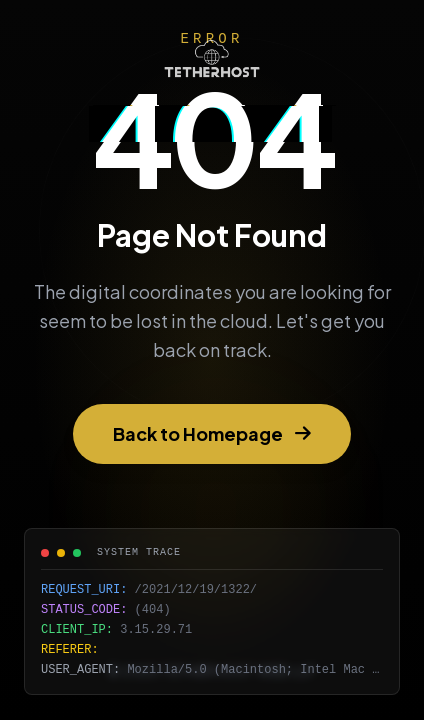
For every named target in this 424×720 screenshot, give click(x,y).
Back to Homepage (212, 433)
